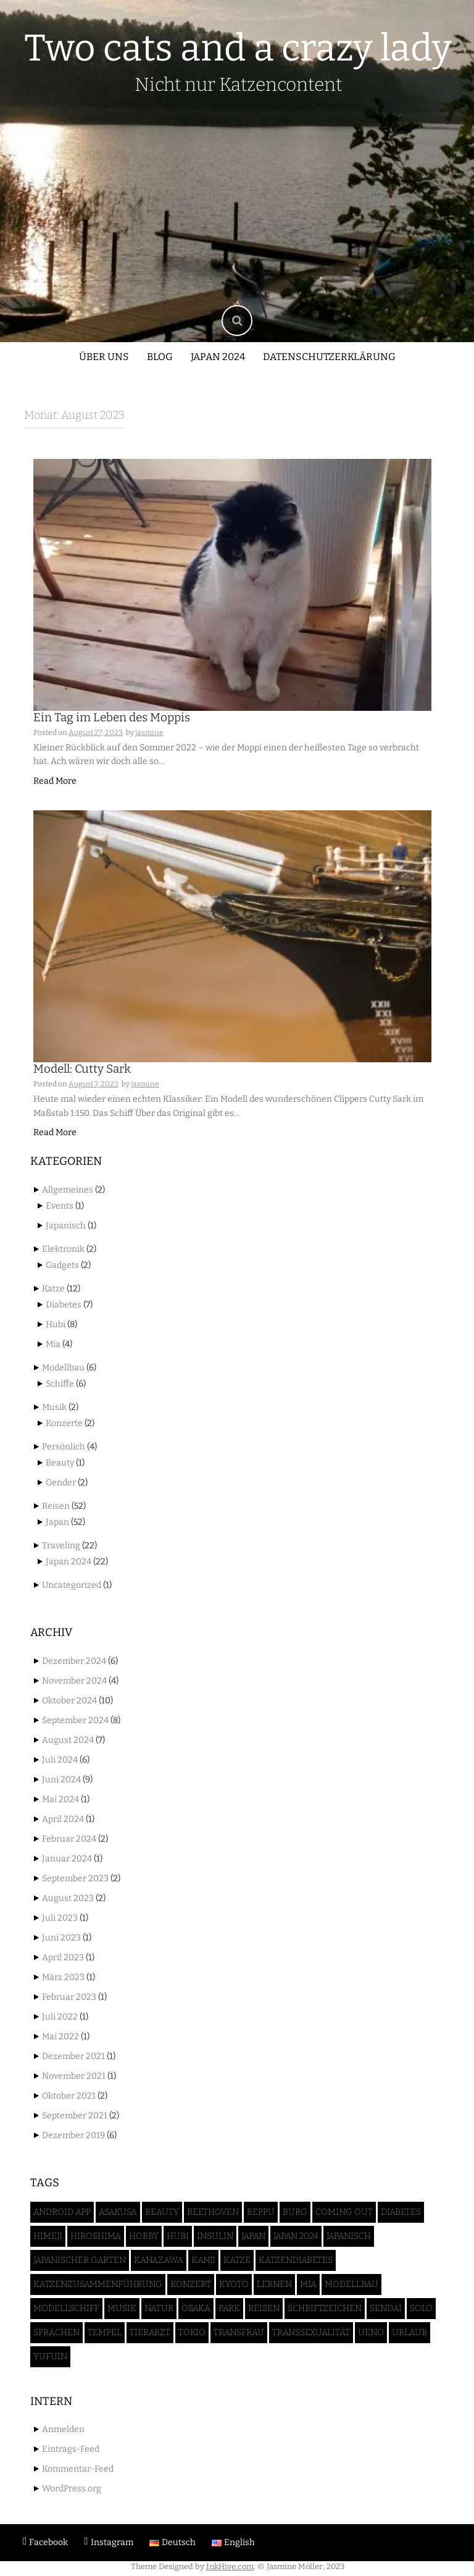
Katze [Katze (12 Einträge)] (237, 2260)
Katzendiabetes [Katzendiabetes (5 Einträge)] (296, 2260)
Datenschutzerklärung (329, 357)
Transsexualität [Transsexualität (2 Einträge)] (311, 2332)
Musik (54, 1407)
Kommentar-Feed (78, 2469)
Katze (53, 1288)
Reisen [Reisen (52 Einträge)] (264, 2308)
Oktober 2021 (69, 2096)
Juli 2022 (60, 2017)
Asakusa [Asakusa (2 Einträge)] (118, 2212)
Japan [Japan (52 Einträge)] (253, 2236)
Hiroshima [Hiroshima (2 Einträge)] (95, 2236)
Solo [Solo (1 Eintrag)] (421, 2308)
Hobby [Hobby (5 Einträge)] (144, 2236)
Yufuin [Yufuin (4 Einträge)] (50, 2356)
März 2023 (63, 1977)
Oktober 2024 (69, 1700)
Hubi (55, 1324)
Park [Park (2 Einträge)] (229, 2308)
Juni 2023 (61, 1937)
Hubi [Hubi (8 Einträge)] (178, 2236)
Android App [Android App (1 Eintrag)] (62, 2212)
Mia (53, 1344)
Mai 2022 (60, 2036)
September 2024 (75, 1720)
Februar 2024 (69, 1839)
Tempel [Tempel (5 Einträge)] (105, 2332)
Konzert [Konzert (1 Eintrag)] (190, 2284)
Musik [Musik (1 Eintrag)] (121, 2308)
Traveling (61, 1545)
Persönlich (63, 1446)
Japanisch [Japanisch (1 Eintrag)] (348, 2236)
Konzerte (64, 1423)
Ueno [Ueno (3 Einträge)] (371, 2332)
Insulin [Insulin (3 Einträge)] (215, 2236)
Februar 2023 (69, 1997)
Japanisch (66, 1225)
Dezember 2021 (73, 2056)
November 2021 (74, 2076)
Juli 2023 (60, 1918)
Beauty (60, 1463)
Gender (61, 1482)
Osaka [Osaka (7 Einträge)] (195, 2308)
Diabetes (63, 1304)
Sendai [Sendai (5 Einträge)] (386, 2308)
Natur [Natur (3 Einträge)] (158, 2308)
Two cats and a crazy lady (238, 48)
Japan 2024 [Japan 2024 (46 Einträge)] (295, 2236)
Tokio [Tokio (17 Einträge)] (192, 2332)
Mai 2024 (60, 1799)
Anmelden (63, 2429)
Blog (160, 357)
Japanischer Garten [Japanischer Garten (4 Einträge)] (79, 2260)
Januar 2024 (67, 1858)
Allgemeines (67, 1190)
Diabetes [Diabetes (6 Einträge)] (401, 2212)
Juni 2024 (61, 1779)
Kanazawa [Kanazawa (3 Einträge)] (158, 2260)
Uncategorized (71, 1585)
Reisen (56, 1506)
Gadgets (62, 1265)
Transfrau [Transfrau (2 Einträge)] (239, 2332)
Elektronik (63, 1249)
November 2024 (74, 1681)
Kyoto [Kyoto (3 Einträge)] (234, 2284)
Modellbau (63, 1367)
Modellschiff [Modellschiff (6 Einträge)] (66, 2308)
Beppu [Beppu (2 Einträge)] (261, 2212)
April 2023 (63, 1957)
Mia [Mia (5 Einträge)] (308, 2284)
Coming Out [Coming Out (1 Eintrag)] (344, 2212)
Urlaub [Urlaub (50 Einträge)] (409, 2332)
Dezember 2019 (73, 2135)
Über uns (104, 357)
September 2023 (75, 1878)
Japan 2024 (218, 357)
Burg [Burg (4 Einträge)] (295, 2212)
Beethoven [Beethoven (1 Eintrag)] (213, 2212)
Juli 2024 (60, 1760)
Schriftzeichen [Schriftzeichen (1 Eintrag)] (325, 2308)
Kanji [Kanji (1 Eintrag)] (203, 2260)
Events (59, 1206)
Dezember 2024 (74, 1661)
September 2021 (74, 2115)
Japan (57, 1522)
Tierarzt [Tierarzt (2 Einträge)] (150, 2332)
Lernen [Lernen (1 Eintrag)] (274, 2284)
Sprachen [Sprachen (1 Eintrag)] (56, 2332)
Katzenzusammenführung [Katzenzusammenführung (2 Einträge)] (97, 2284)
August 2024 (68, 1740)
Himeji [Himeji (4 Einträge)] (47, 2236)
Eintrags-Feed (70, 2449)
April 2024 (63, 1819)
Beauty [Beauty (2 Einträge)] (162, 2212)
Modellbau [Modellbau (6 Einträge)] (351, 2284)
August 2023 (68, 1898)
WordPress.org (71, 2488)
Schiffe (60, 1383)
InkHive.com (230, 2566)
